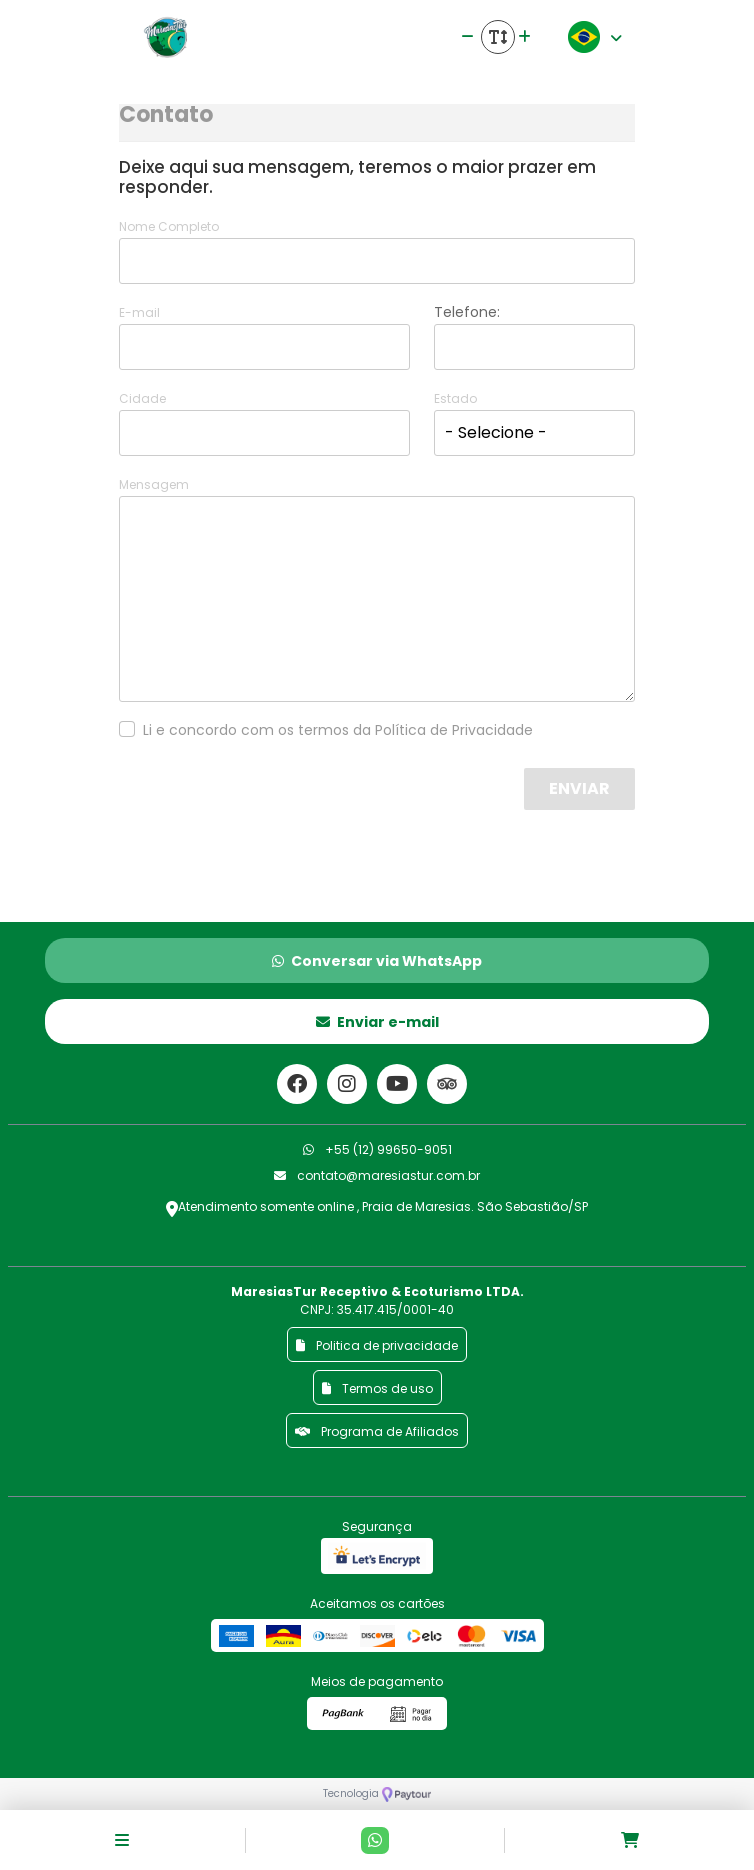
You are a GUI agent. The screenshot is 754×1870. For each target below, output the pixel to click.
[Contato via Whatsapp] (375, 1840)
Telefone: (467, 312)
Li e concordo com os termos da (338, 730)
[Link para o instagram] (347, 1084)
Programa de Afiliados (377, 1431)
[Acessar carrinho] (630, 1840)
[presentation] (368, 807)
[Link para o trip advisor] (447, 1084)
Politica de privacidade (377, 1345)
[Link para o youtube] (397, 1084)
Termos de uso (377, 1388)
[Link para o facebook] (297, 1084)
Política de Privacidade (454, 730)
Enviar (579, 788)
